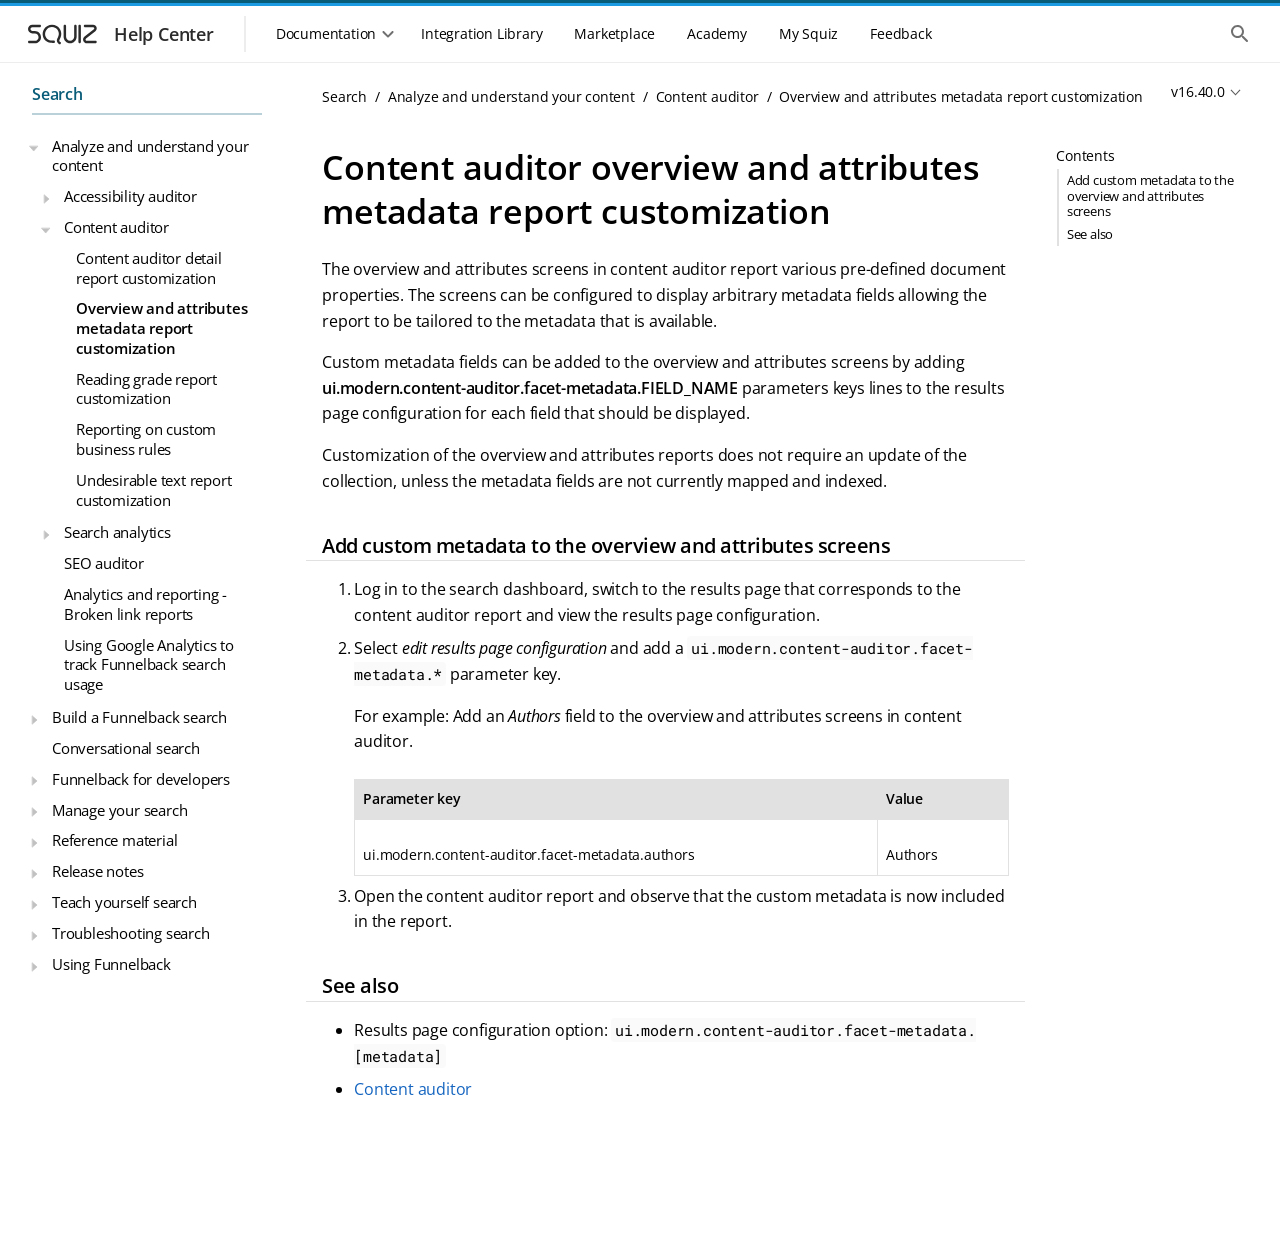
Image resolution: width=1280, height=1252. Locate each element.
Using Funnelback (111, 964)
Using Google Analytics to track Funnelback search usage (149, 664)
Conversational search (126, 748)
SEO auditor (104, 563)
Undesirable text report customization (153, 490)
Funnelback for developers (141, 779)
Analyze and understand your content (150, 156)
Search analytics (117, 532)
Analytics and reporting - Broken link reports (145, 604)
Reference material (114, 840)
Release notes (97, 871)
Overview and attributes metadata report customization (161, 327)
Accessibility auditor (130, 196)
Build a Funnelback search (139, 717)
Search (57, 94)
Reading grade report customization (146, 389)
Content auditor (116, 227)
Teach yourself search (124, 902)
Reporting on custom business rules (146, 439)
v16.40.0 (1197, 91)
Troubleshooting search (131, 933)
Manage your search (119, 810)
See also (1090, 234)
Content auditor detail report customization (149, 268)
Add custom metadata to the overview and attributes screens (1150, 195)
